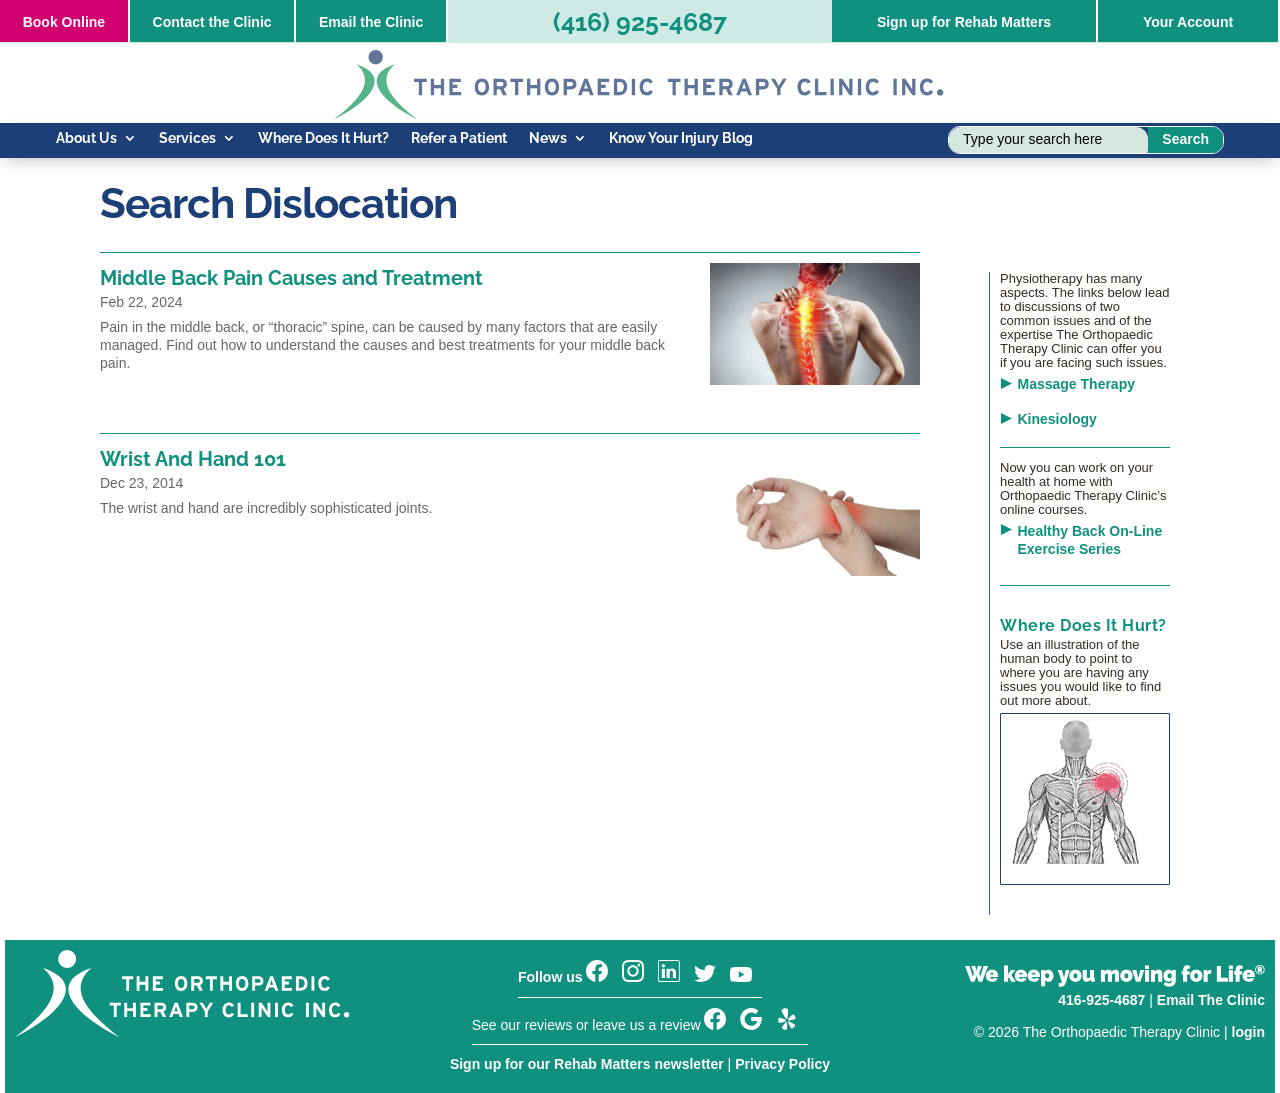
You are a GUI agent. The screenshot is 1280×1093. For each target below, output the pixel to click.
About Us (86, 138)
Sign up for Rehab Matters (964, 22)
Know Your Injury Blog (681, 138)
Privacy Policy (782, 1064)
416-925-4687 (1101, 1000)
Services (187, 138)
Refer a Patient (459, 138)
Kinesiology (1057, 419)
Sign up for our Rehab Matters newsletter (587, 1064)
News (548, 138)
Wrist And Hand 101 (193, 459)
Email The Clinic (1211, 1000)
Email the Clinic (371, 22)
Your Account (1188, 22)
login (1248, 1032)
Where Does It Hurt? (323, 138)
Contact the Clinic (212, 22)
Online (64, 22)
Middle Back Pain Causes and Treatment (291, 278)
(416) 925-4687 (640, 22)
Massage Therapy (1077, 384)
